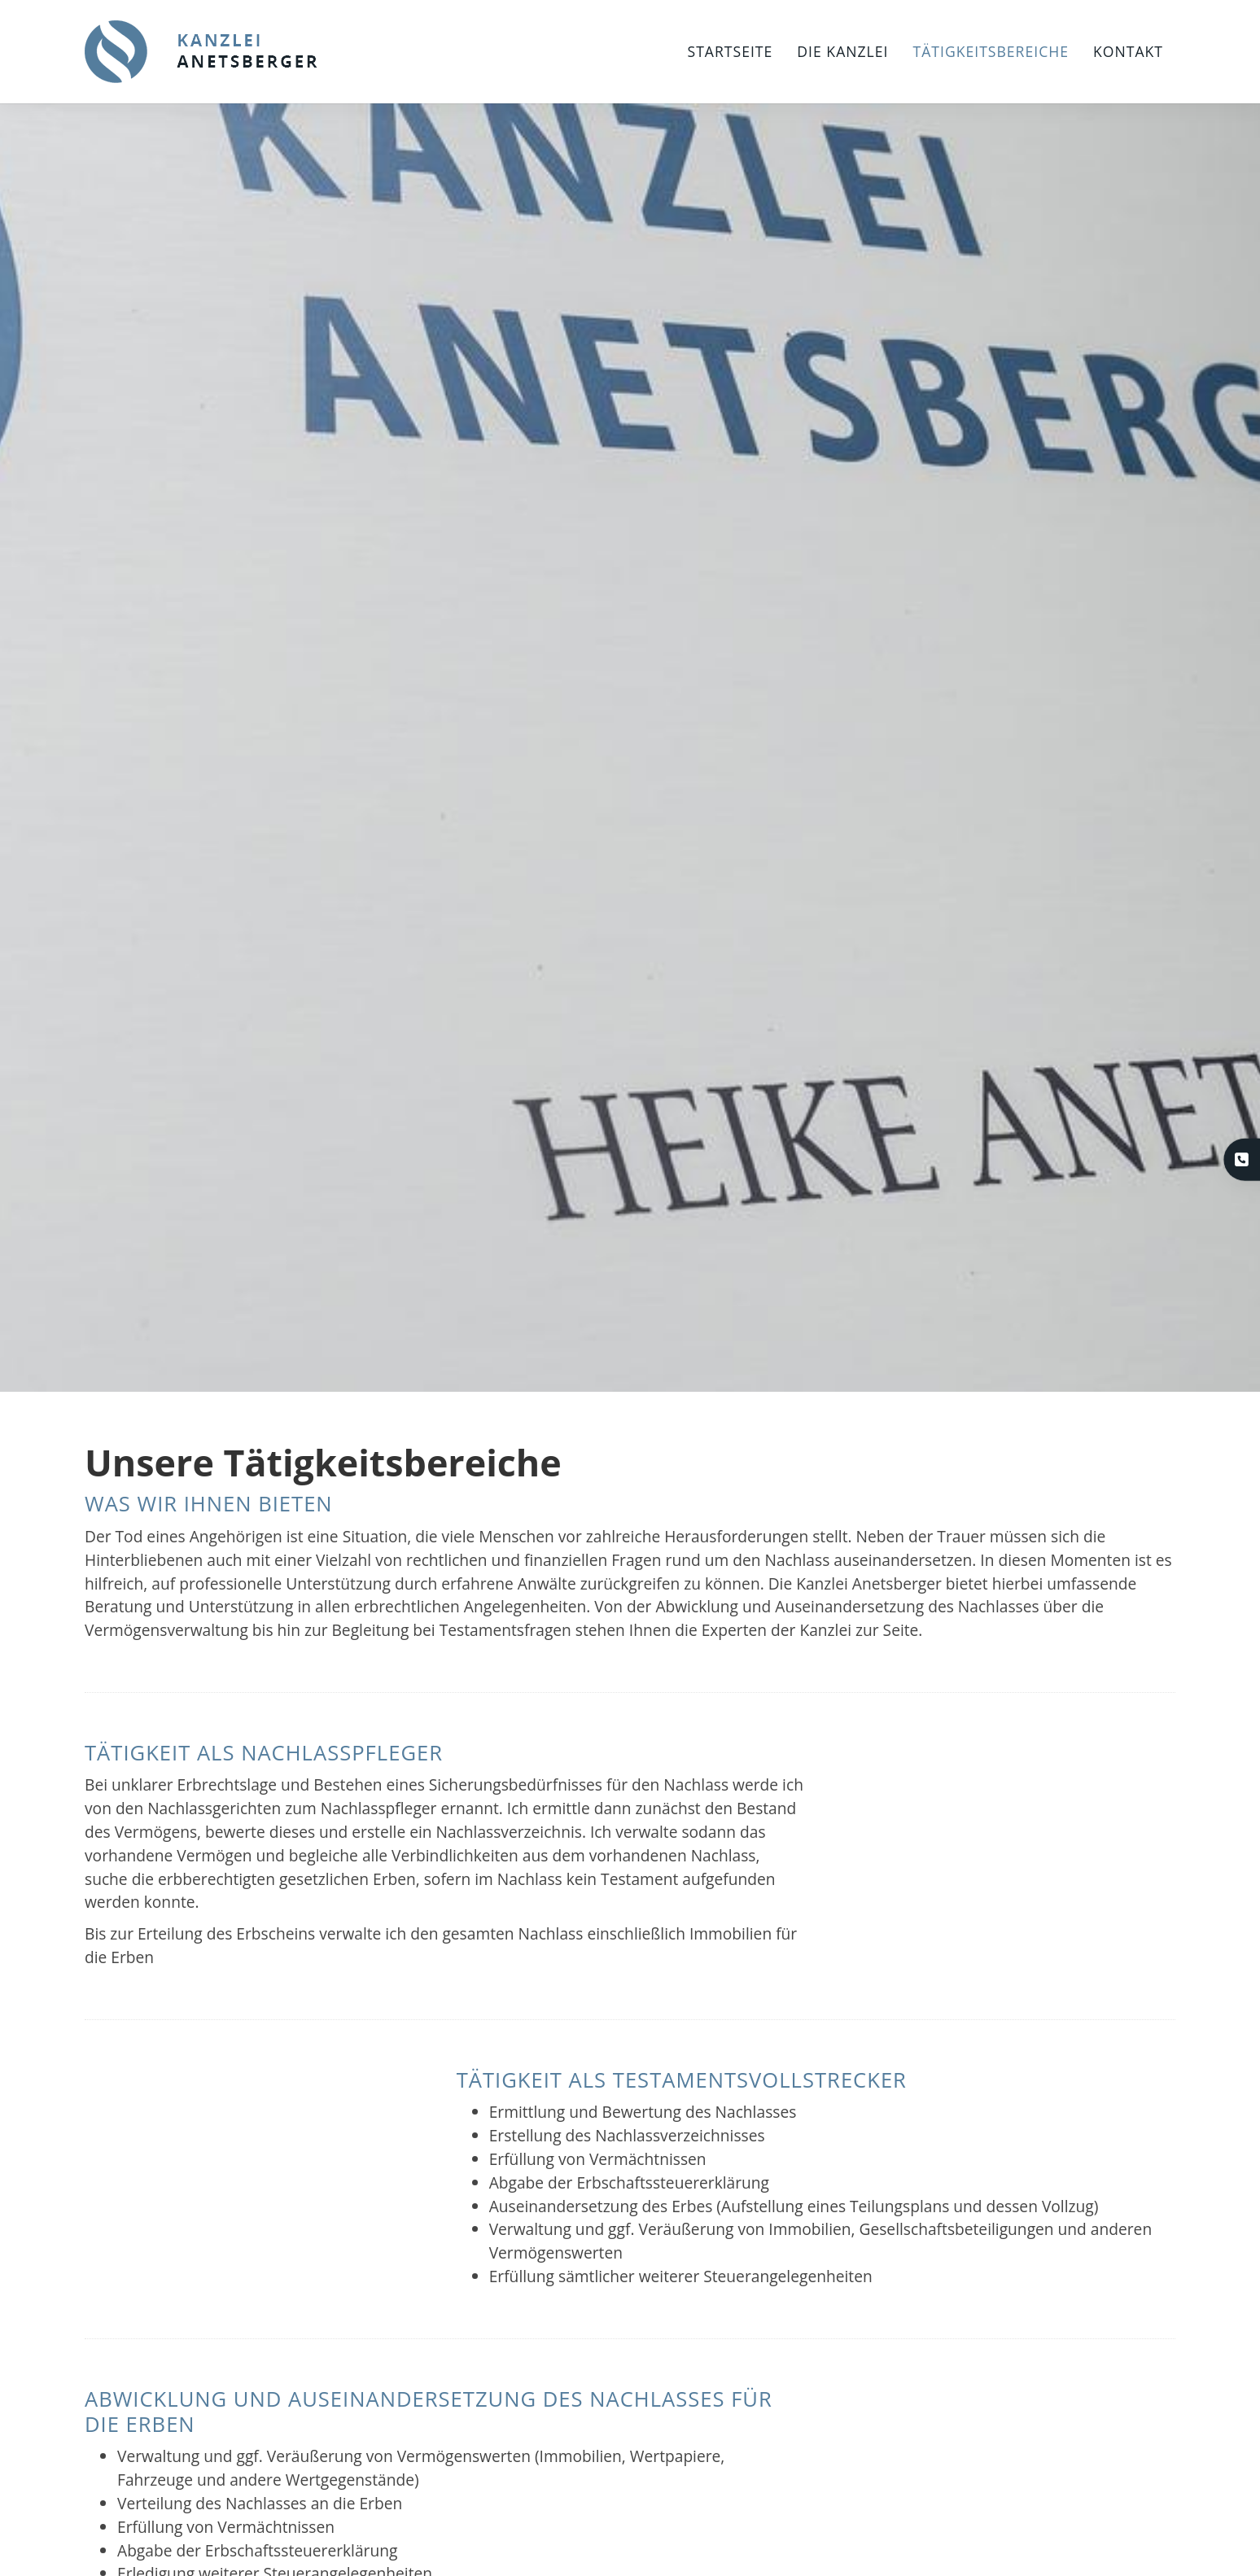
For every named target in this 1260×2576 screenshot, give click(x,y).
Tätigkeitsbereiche (990, 51)
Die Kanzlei (842, 51)
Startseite (730, 51)
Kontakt (1128, 51)
